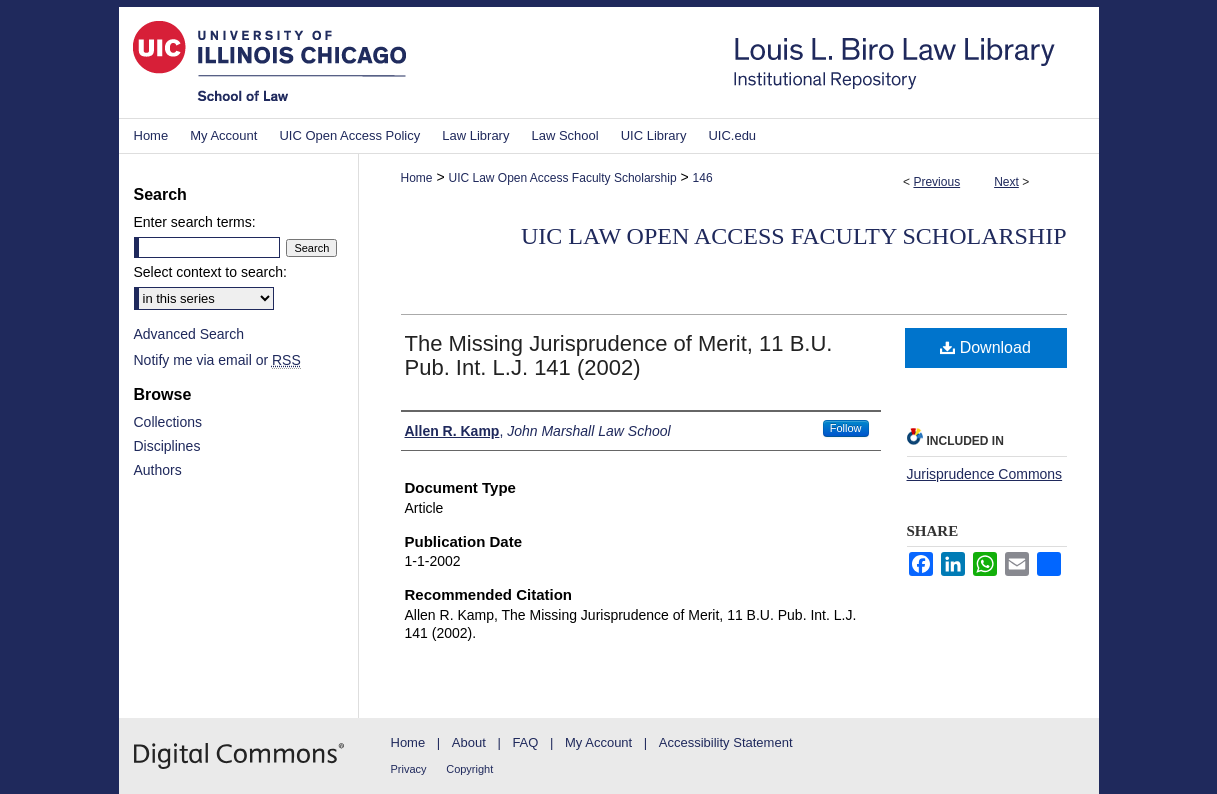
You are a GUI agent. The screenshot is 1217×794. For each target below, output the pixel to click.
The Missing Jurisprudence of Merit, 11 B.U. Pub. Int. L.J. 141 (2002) (619, 355)
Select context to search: (210, 272)
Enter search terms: (195, 222)
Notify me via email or (217, 360)
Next (1006, 182)
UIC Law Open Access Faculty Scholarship (562, 178)
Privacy (409, 769)
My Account (598, 742)
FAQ (525, 742)
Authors (158, 470)
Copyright (469, 769)
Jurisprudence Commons (985, 474)
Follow (846, 428)
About (469, 742)
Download (985, 347)
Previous (936, 182)
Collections (168, 422)
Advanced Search (189, 334)
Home (417, 178)
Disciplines (167, 446)
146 (703, 178)
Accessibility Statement (726, 742)
